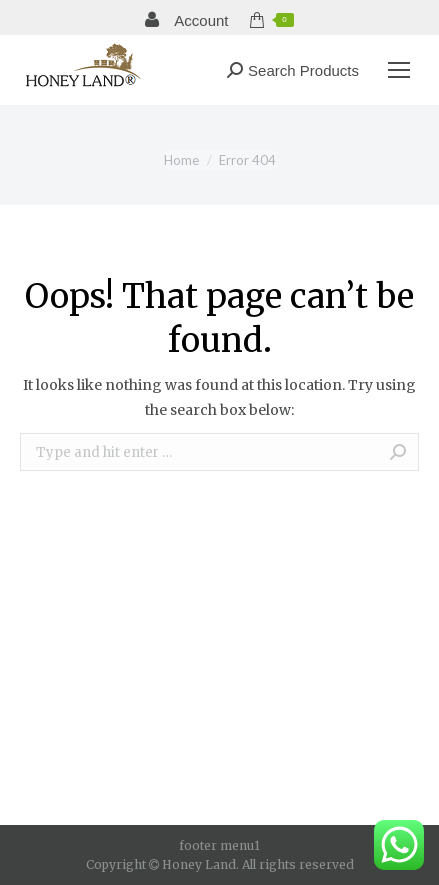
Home (181, 160)
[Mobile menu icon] (399, 70)
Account (187, 20)
